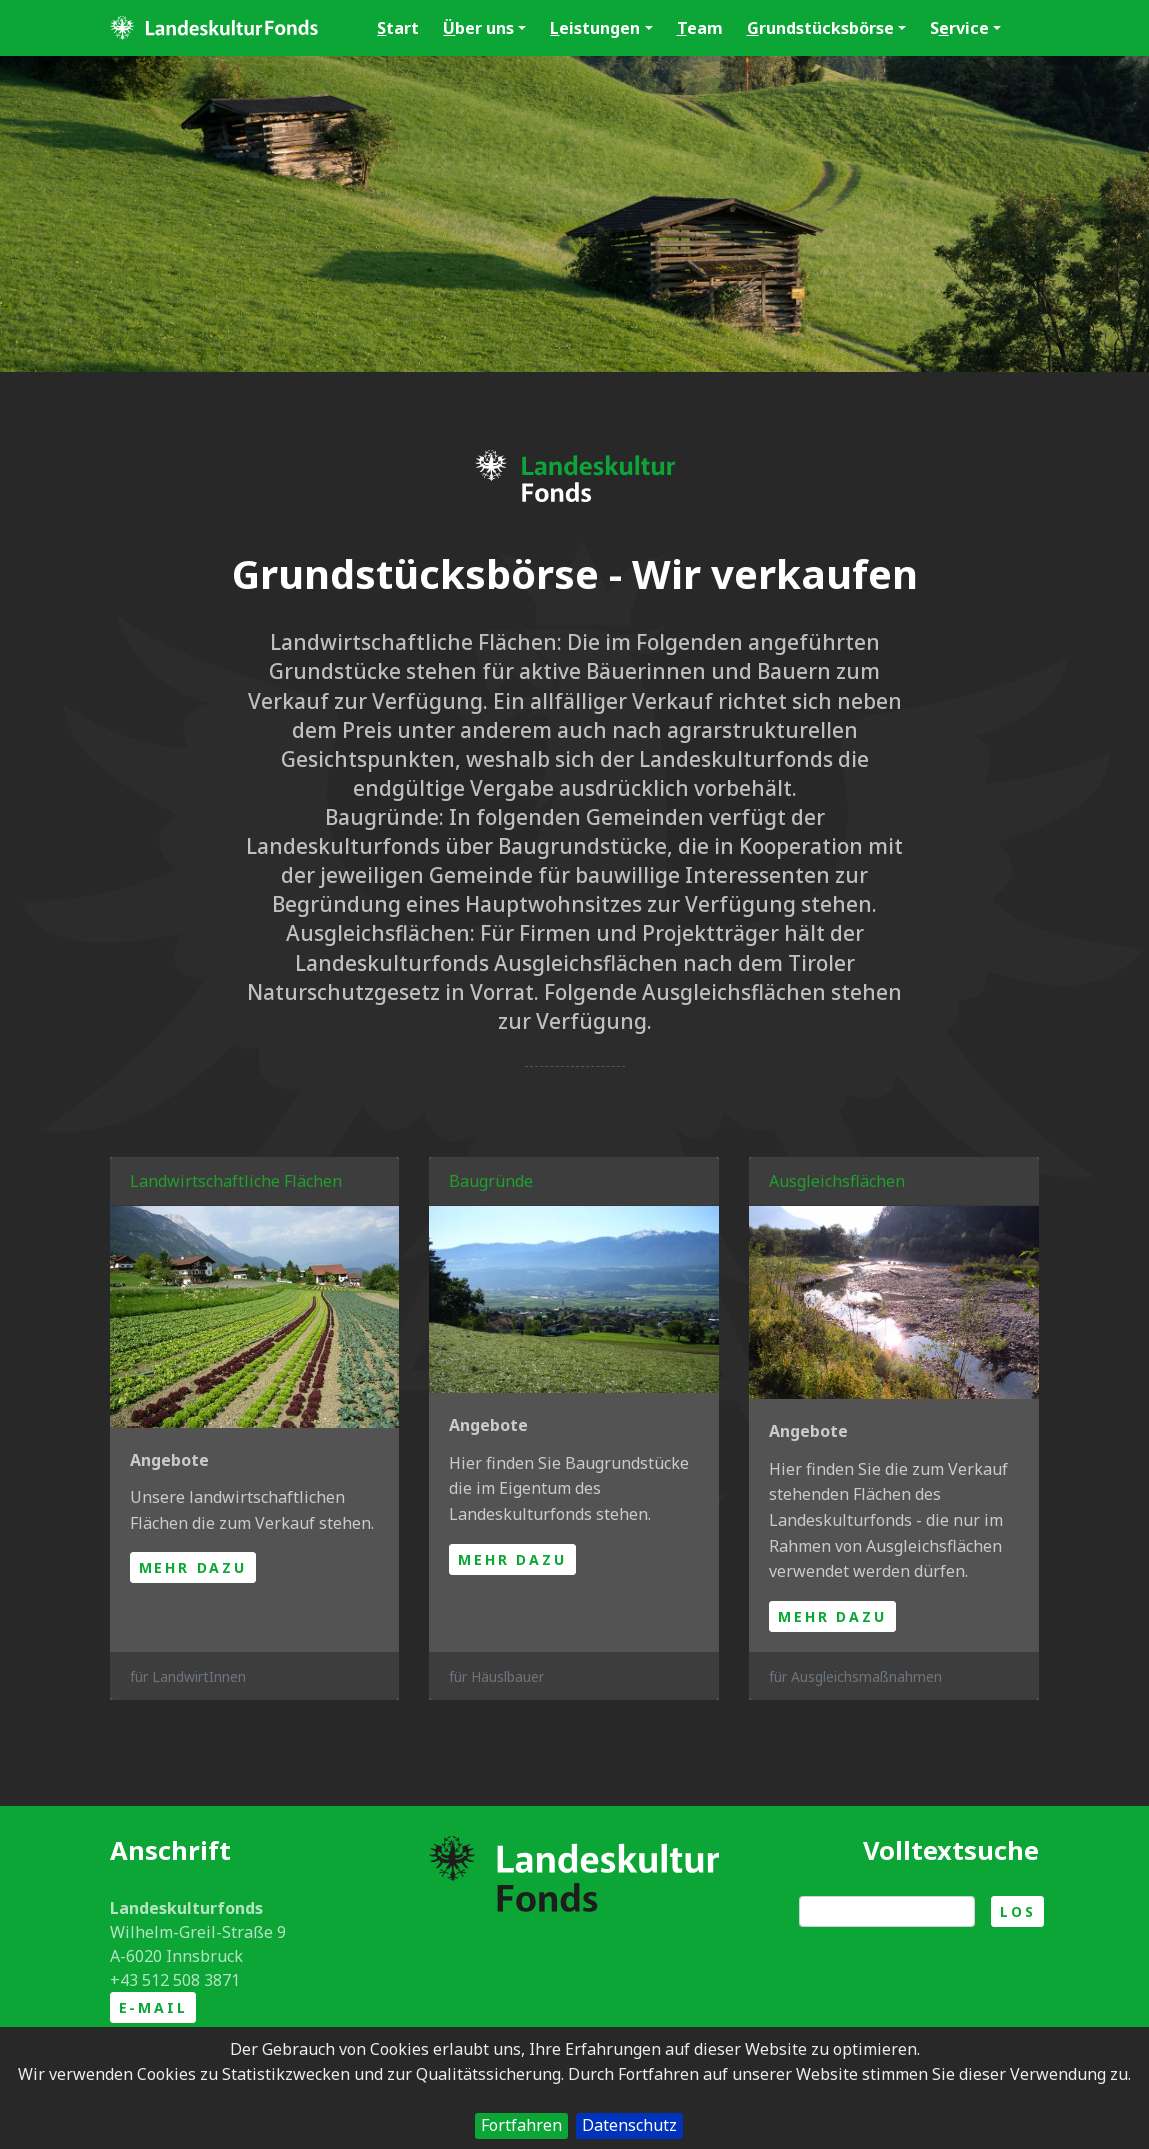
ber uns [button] (484, 28)
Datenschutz (629, 2125)
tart (398, 28)
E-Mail (153, 2007)
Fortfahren (521, 2125)
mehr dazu (193, 1567)
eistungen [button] (601, 28)
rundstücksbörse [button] (826, 28)
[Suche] (887, 1911)
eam (700, 28)
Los (1017, 1911)
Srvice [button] (965, 28)
